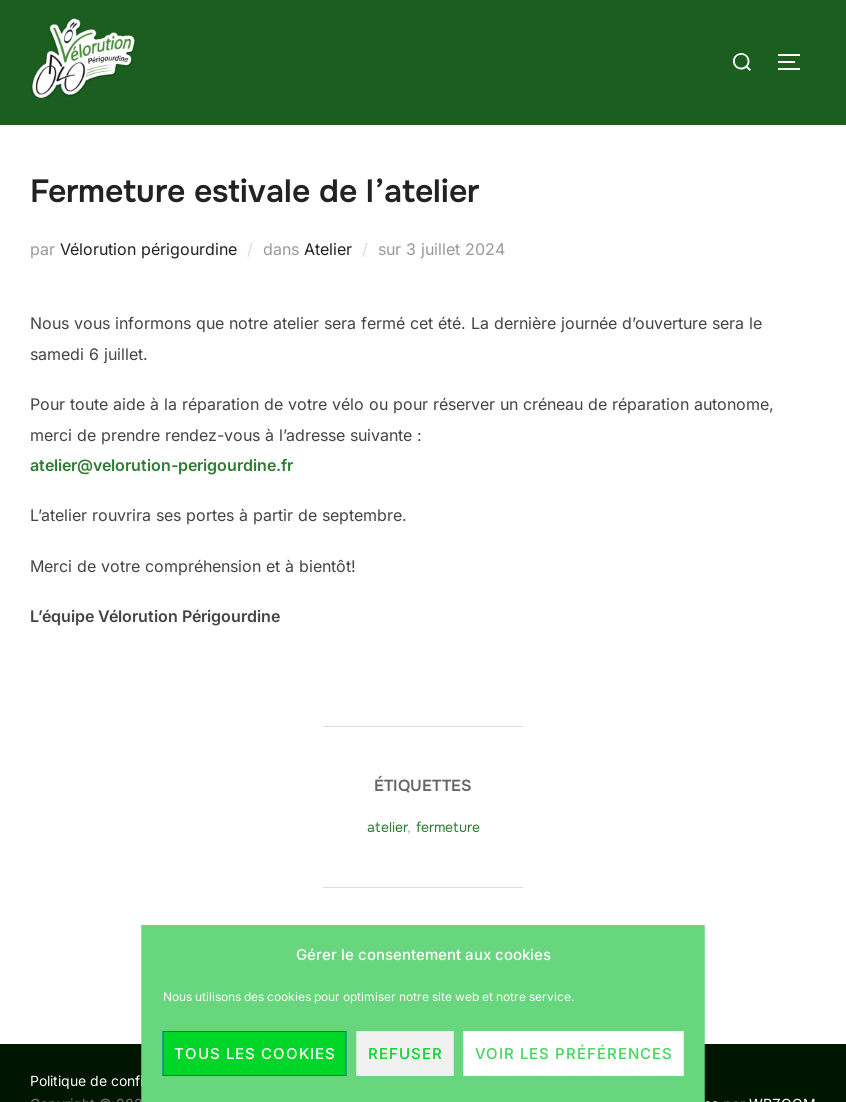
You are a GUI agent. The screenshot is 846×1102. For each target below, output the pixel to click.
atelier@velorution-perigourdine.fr (161, 465)
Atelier (328, 249)
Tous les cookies (255, 1053)
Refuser (405, 1053)
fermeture (448, 827)
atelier (387, 827)
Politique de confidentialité (116, 1080)
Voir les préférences (574, 1053)
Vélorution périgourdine (148, 249)
